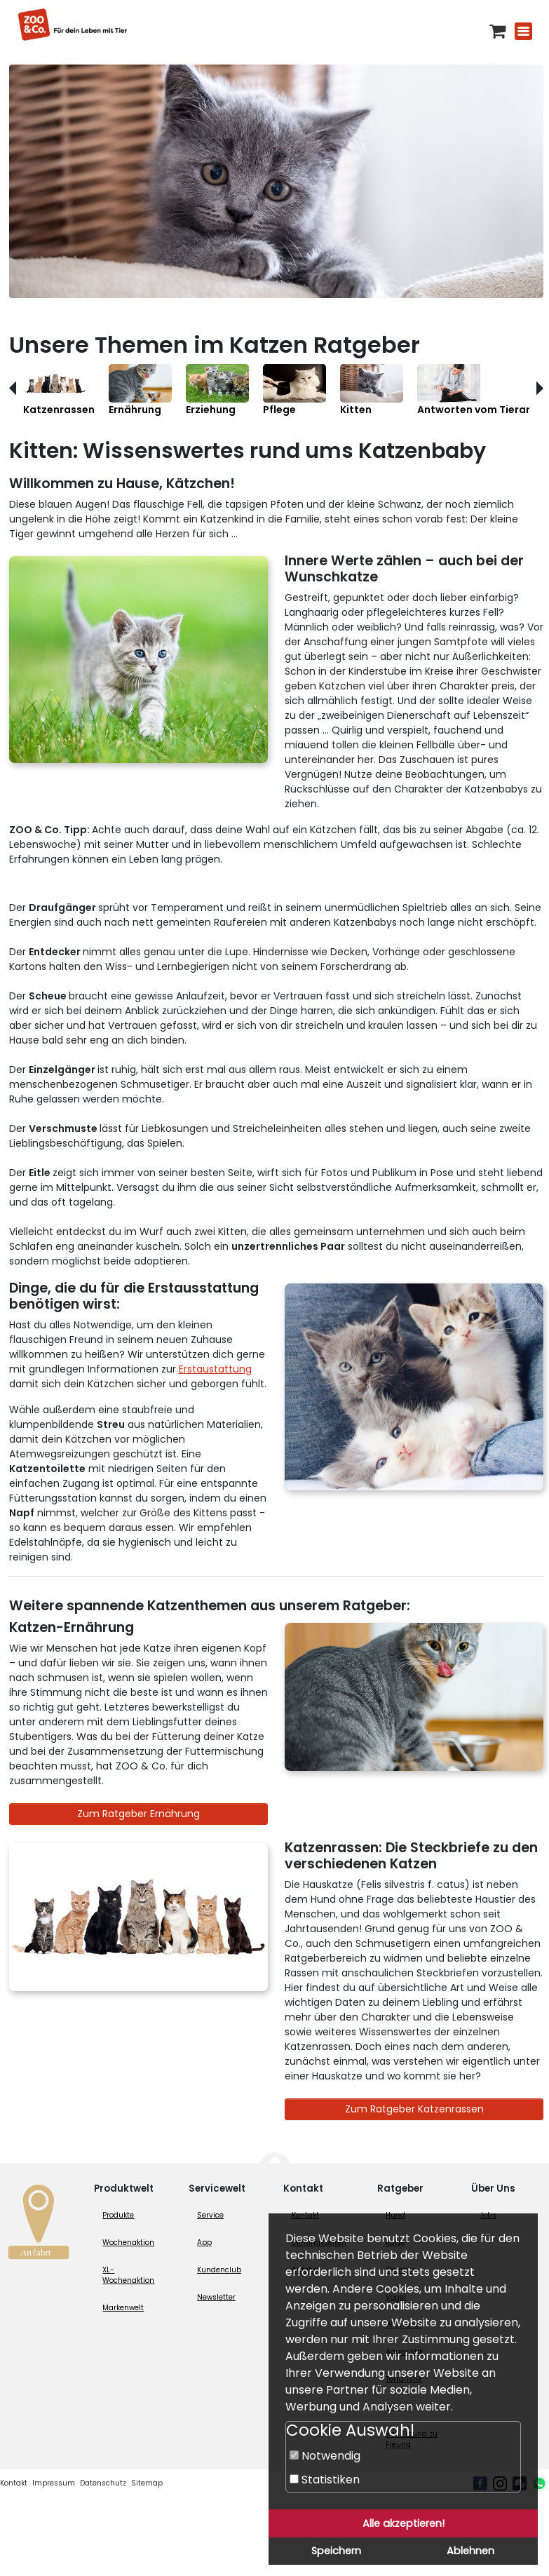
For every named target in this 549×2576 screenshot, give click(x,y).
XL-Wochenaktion (128, 2275)
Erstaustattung (215, 1369)
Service (210, 2215)
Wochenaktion (128, 2242)
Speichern (336, 2551)
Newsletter (216, 2297)
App (204, 2242)
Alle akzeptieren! (403, 2523)
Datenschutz (103, 2483)
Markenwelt (123, 2307)
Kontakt (13, 2483)
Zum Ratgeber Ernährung (138, 1814)
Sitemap (147, 2483)
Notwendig (325, 2456)
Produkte (118, 2215)
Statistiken (325, 2480)
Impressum (53, 2483)
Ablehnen (470, 2551)
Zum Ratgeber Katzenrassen (414, 2109)
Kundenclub (219, 2270)
